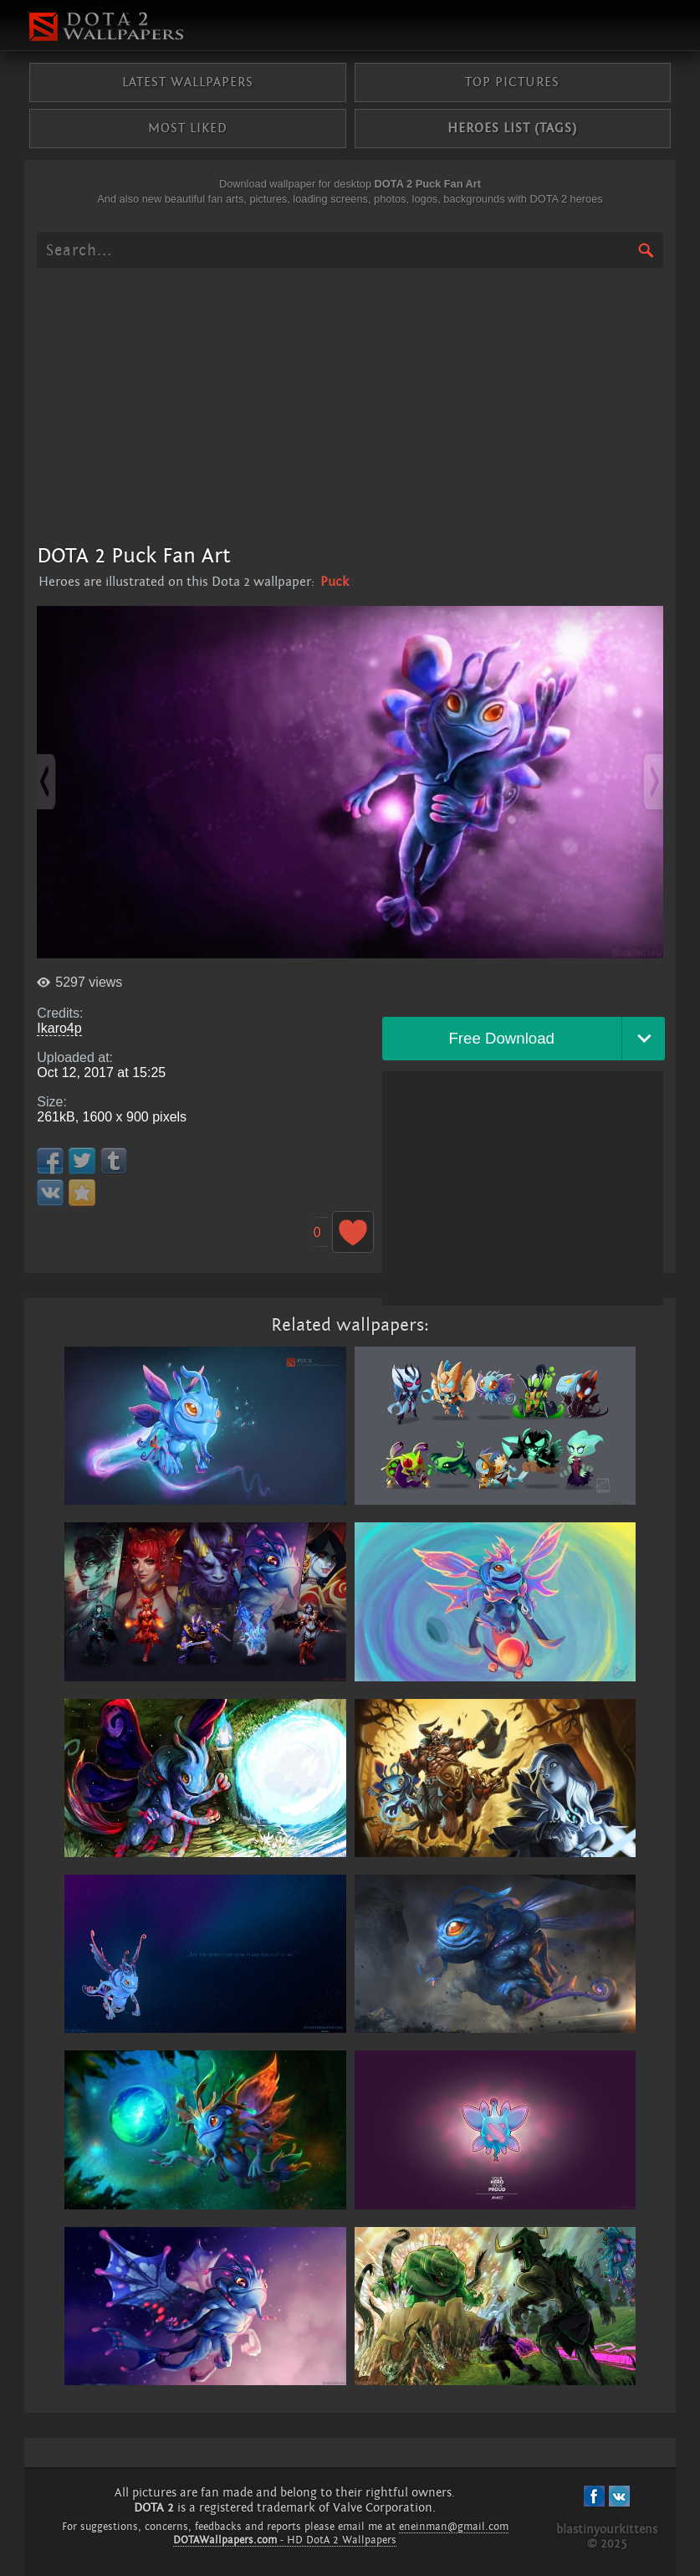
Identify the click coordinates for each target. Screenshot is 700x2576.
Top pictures (512, 82)
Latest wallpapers (187, 82)
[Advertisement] (350, 405)
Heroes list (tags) (512, 128)
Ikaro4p (59, 1028)
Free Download (501, 1038)
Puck (334, 581)
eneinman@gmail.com (453, 2526)
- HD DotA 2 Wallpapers (284, 2540)
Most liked (187, 128)
